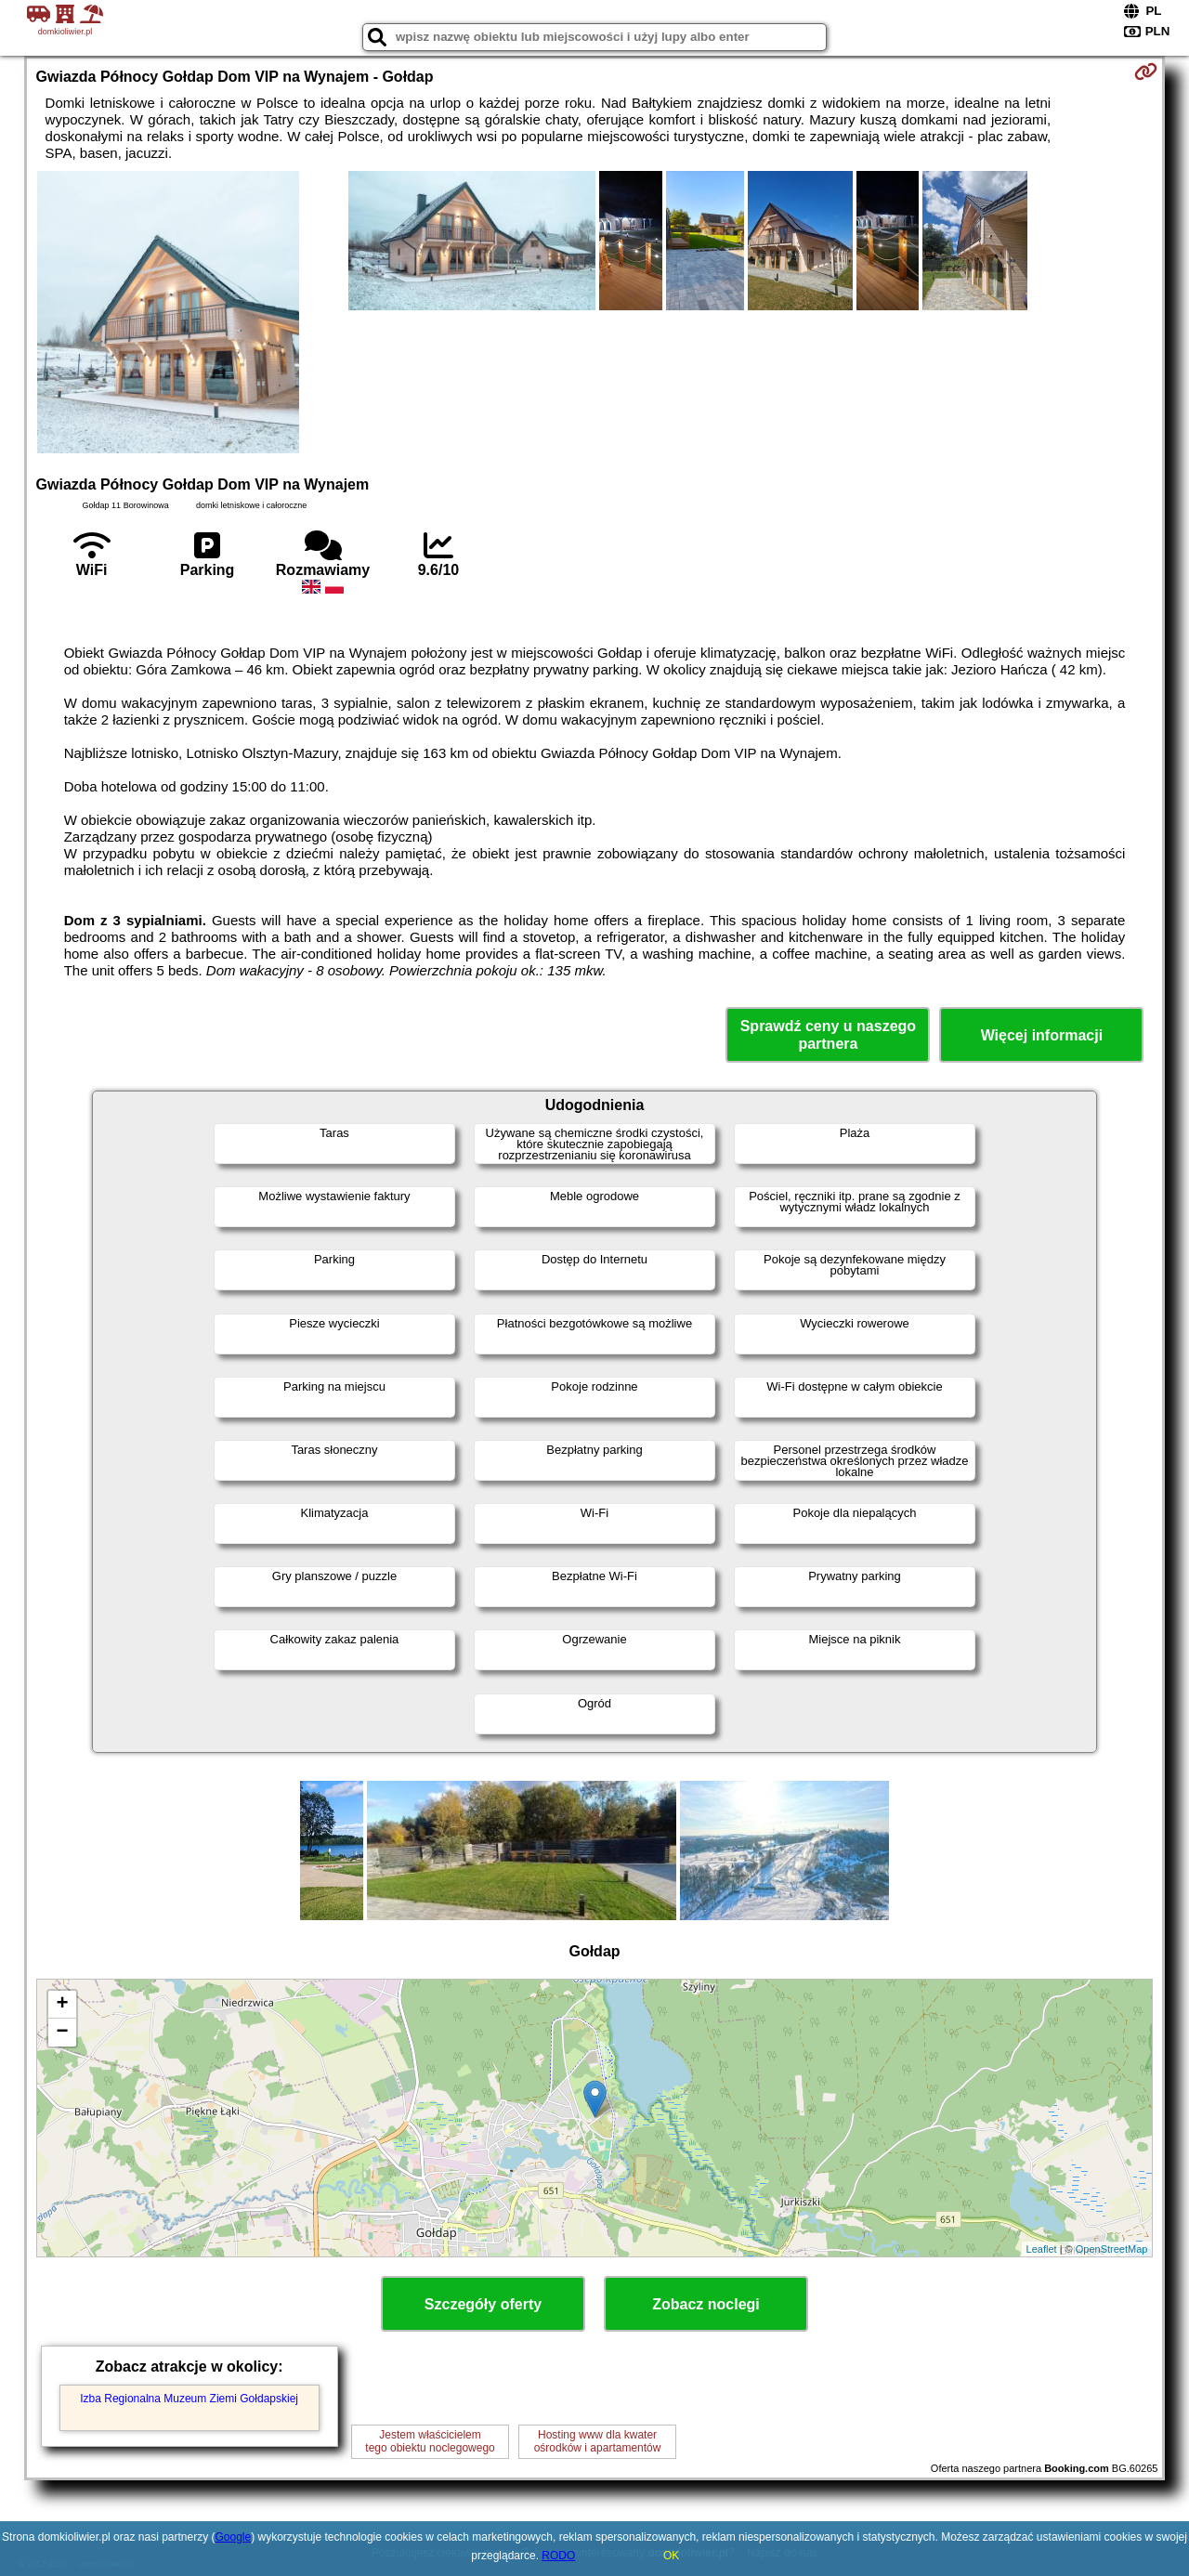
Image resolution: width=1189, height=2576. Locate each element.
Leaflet (1041, 2249)
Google (233, 2536)
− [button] (62, 2032)
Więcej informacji (1042, 1035)
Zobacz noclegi (706, 2304)
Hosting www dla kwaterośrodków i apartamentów (597, 2441)
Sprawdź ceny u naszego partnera (828, 1035)
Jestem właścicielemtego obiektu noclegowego (429, 2441)
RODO (558, 2555)
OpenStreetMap (1112, 2249)
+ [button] (62, 2005)
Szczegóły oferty (483, 2304)
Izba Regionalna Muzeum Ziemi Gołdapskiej (189, 2398)
